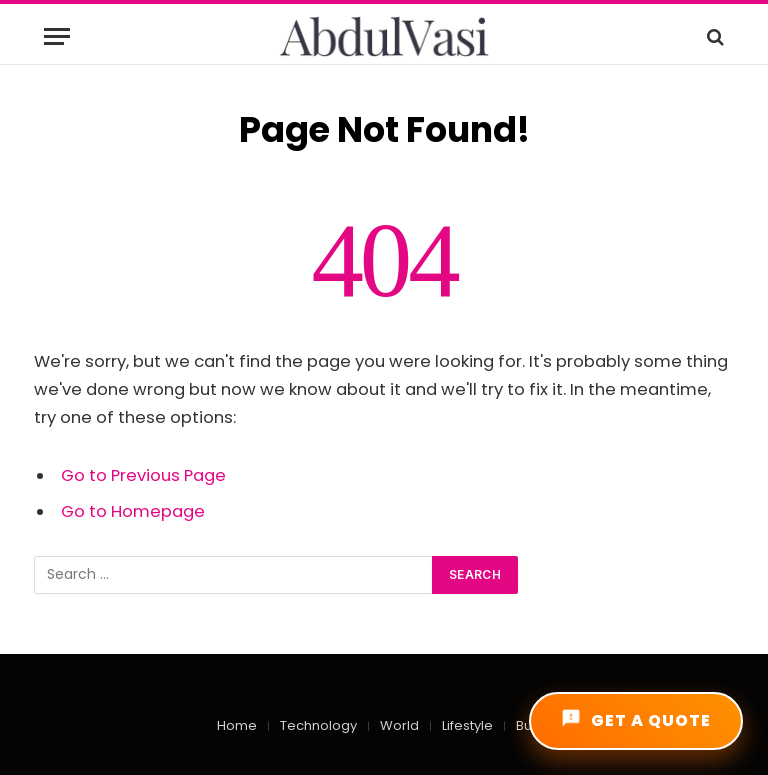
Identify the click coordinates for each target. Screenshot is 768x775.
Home (237, 725)
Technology (318, 725)
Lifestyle (467, 725)
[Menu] (57, 36)
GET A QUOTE (636, 720)
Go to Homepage (133, 511)
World (399, 725)
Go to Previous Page (143, 475)
